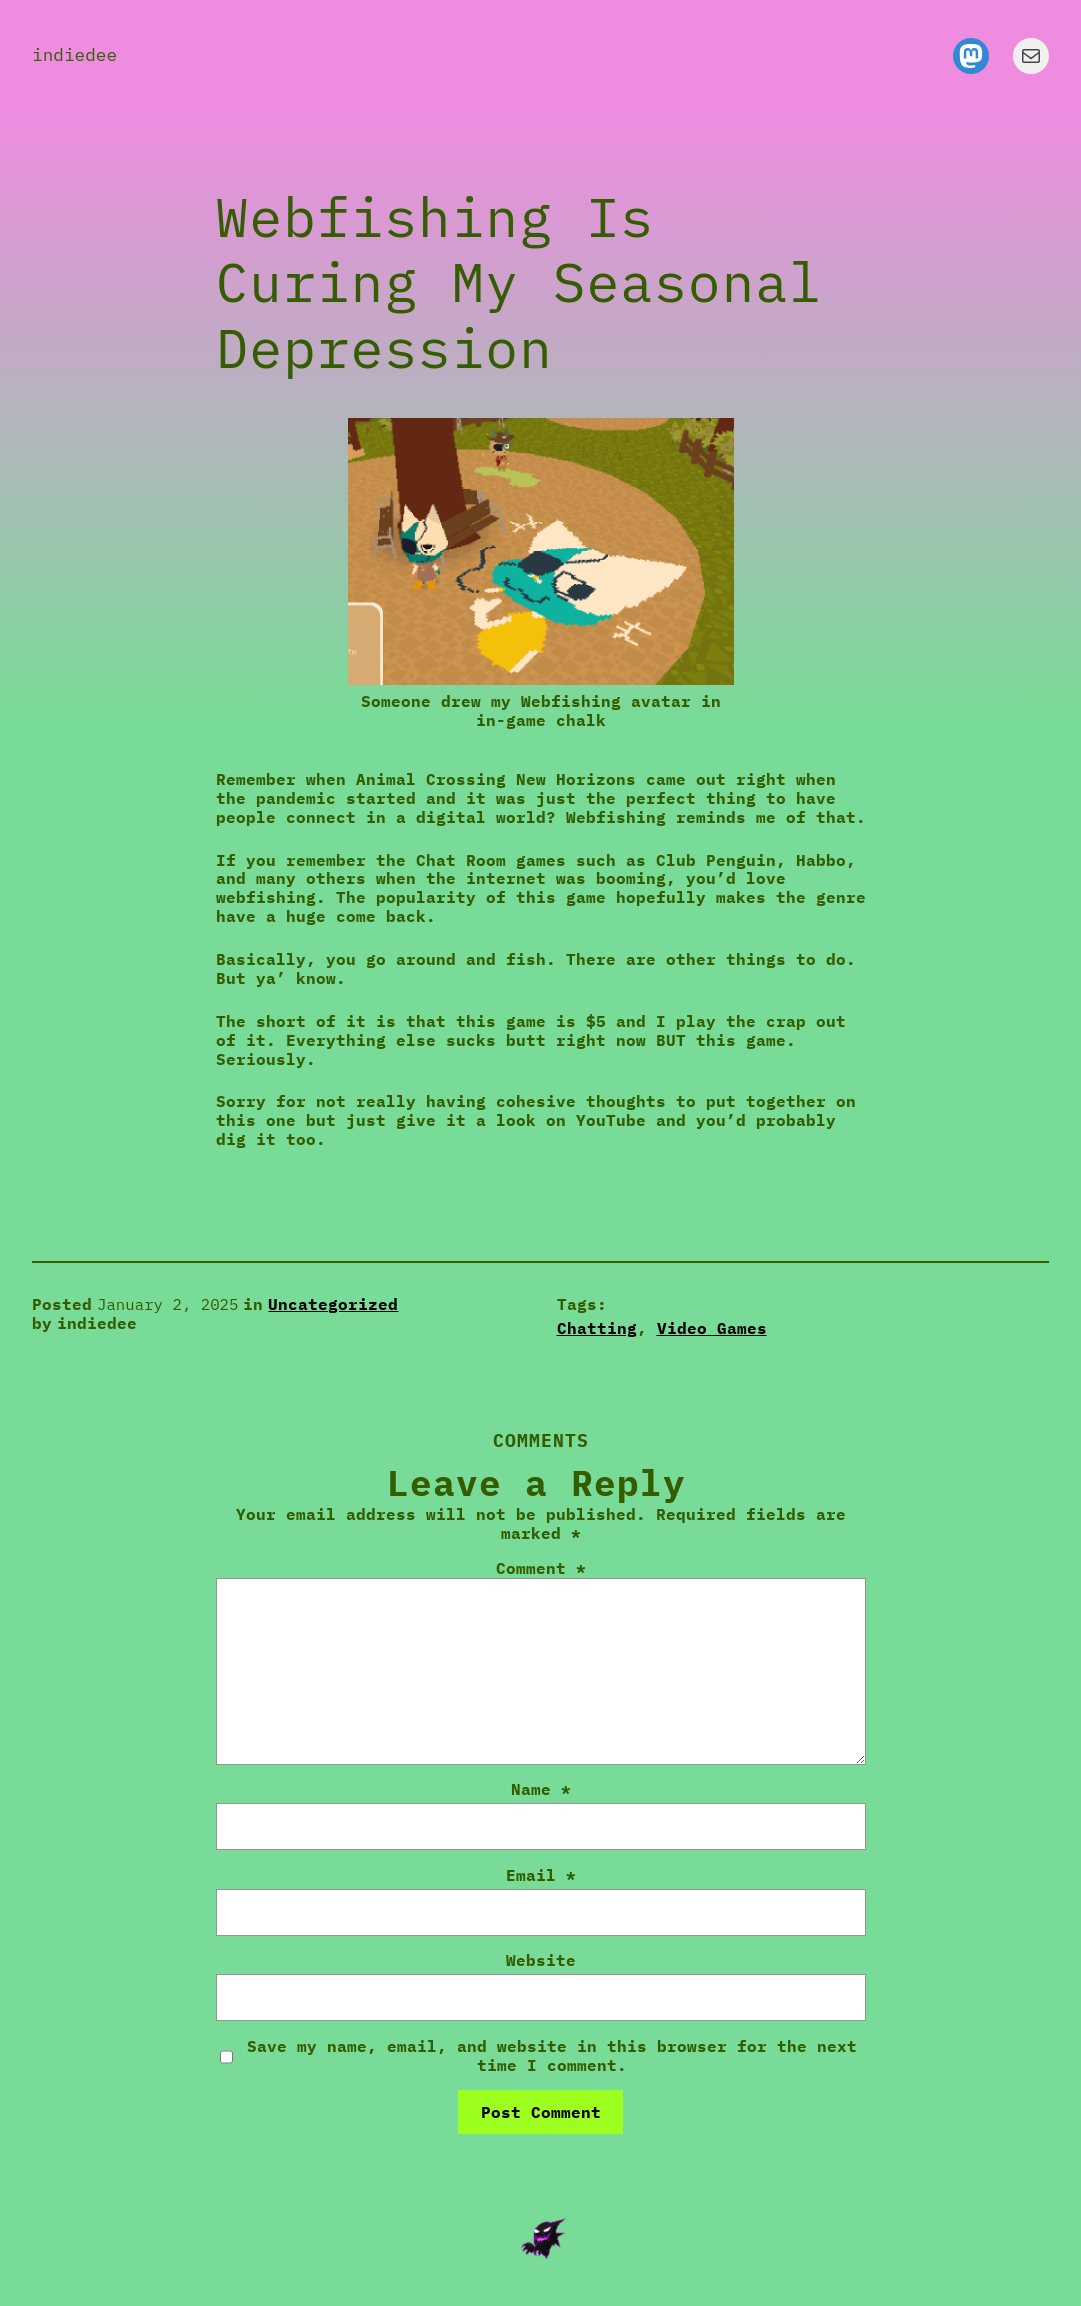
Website (541, 1960)
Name (541, 1789)
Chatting (597, 1328)
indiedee (74, 54)
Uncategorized (333, 1304)
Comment (541, 1568)
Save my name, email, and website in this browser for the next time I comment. (552, 2056)
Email (541, 1875)
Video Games (712, 1328)
